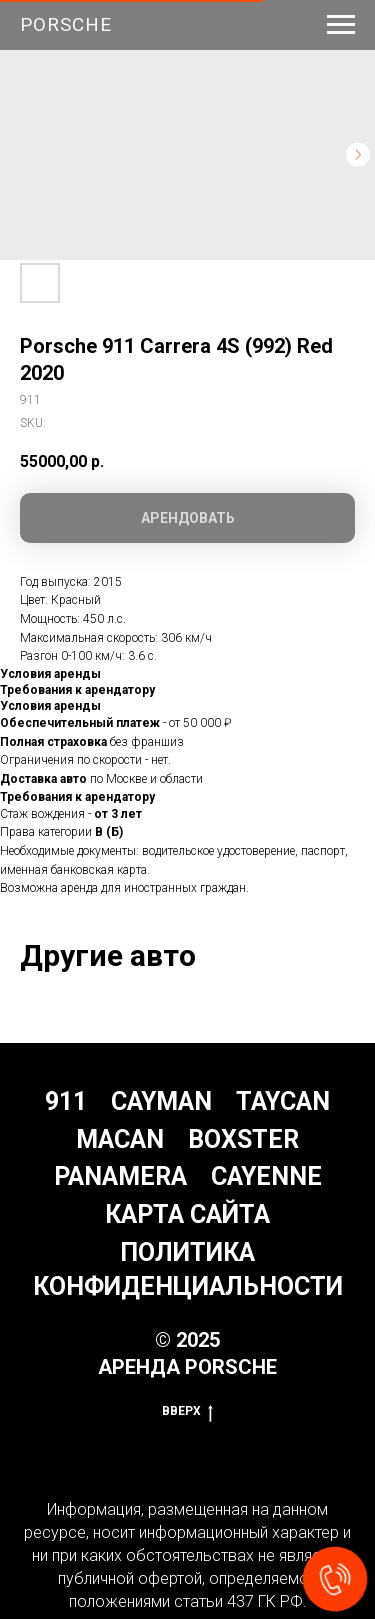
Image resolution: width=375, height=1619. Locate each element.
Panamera (120, 1176)
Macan (120, 1139)
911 (66, 1101)
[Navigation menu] (341, 25)
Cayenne (266, 1176)
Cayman (161, 1101)
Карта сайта (187, 1214)
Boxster (243, 1139)
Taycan (283, 1101)
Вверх (187, 1411)
